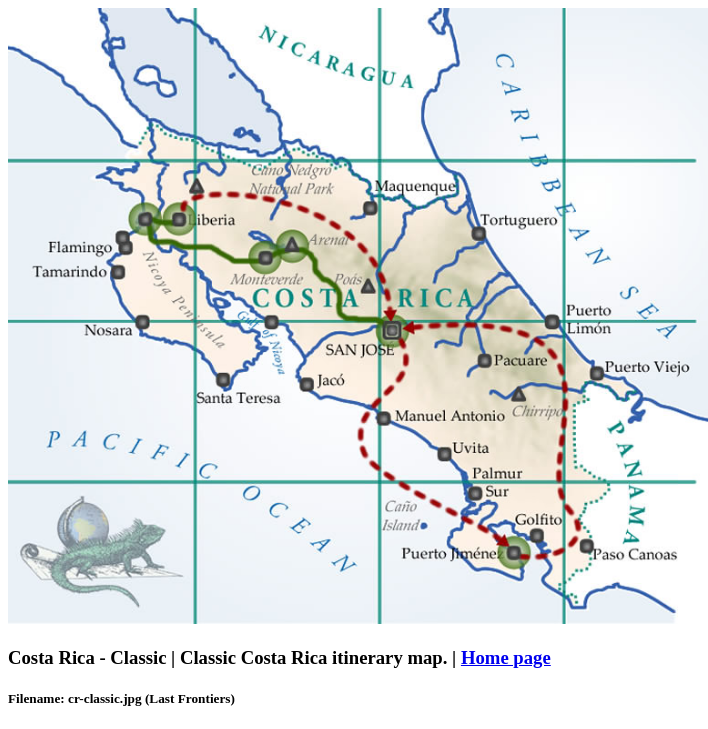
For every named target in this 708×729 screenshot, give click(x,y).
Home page (506, 657)
